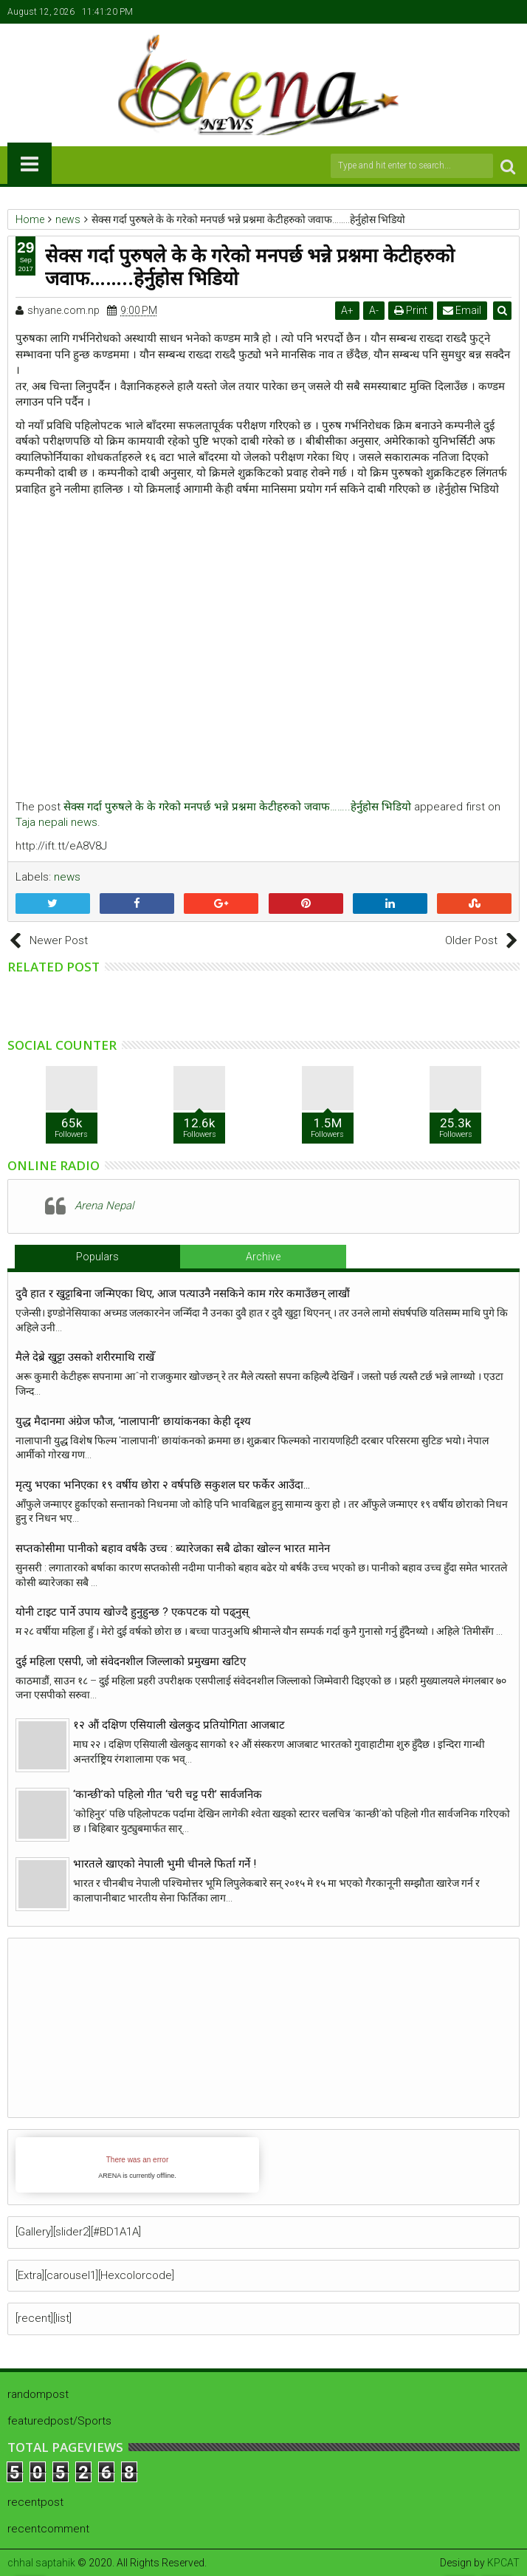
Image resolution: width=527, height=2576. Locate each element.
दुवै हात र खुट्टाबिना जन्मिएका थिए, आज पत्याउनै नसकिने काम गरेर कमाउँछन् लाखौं (183, 1293)
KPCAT (503, 2563)
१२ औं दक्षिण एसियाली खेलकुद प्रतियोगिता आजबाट (179, 1725)
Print (411, 310)
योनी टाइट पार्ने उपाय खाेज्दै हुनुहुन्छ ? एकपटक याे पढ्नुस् (132, 1612)
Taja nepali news (56, 822)
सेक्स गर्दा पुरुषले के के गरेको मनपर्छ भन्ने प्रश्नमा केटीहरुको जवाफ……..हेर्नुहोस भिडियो (237, 806)
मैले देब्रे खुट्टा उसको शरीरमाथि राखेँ (85, 1357)
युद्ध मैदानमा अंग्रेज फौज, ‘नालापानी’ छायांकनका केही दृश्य (136, 1421)
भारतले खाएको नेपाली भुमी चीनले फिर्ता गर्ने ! (164, 1863)
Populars (97, 1257)
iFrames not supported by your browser (137, 2165)
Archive (263, 1257)
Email (463, 310)
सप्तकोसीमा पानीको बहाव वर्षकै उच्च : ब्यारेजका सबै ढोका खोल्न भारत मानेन (173, 1548)
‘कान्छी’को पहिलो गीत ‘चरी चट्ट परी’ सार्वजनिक (167, 1794)
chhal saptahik (41, 2563)
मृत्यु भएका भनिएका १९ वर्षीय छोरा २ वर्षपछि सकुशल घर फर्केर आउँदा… (163, 1485)
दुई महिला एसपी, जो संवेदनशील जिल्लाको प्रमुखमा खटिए (131, 1661)
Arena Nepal (104, 1205)
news (67, 877)
